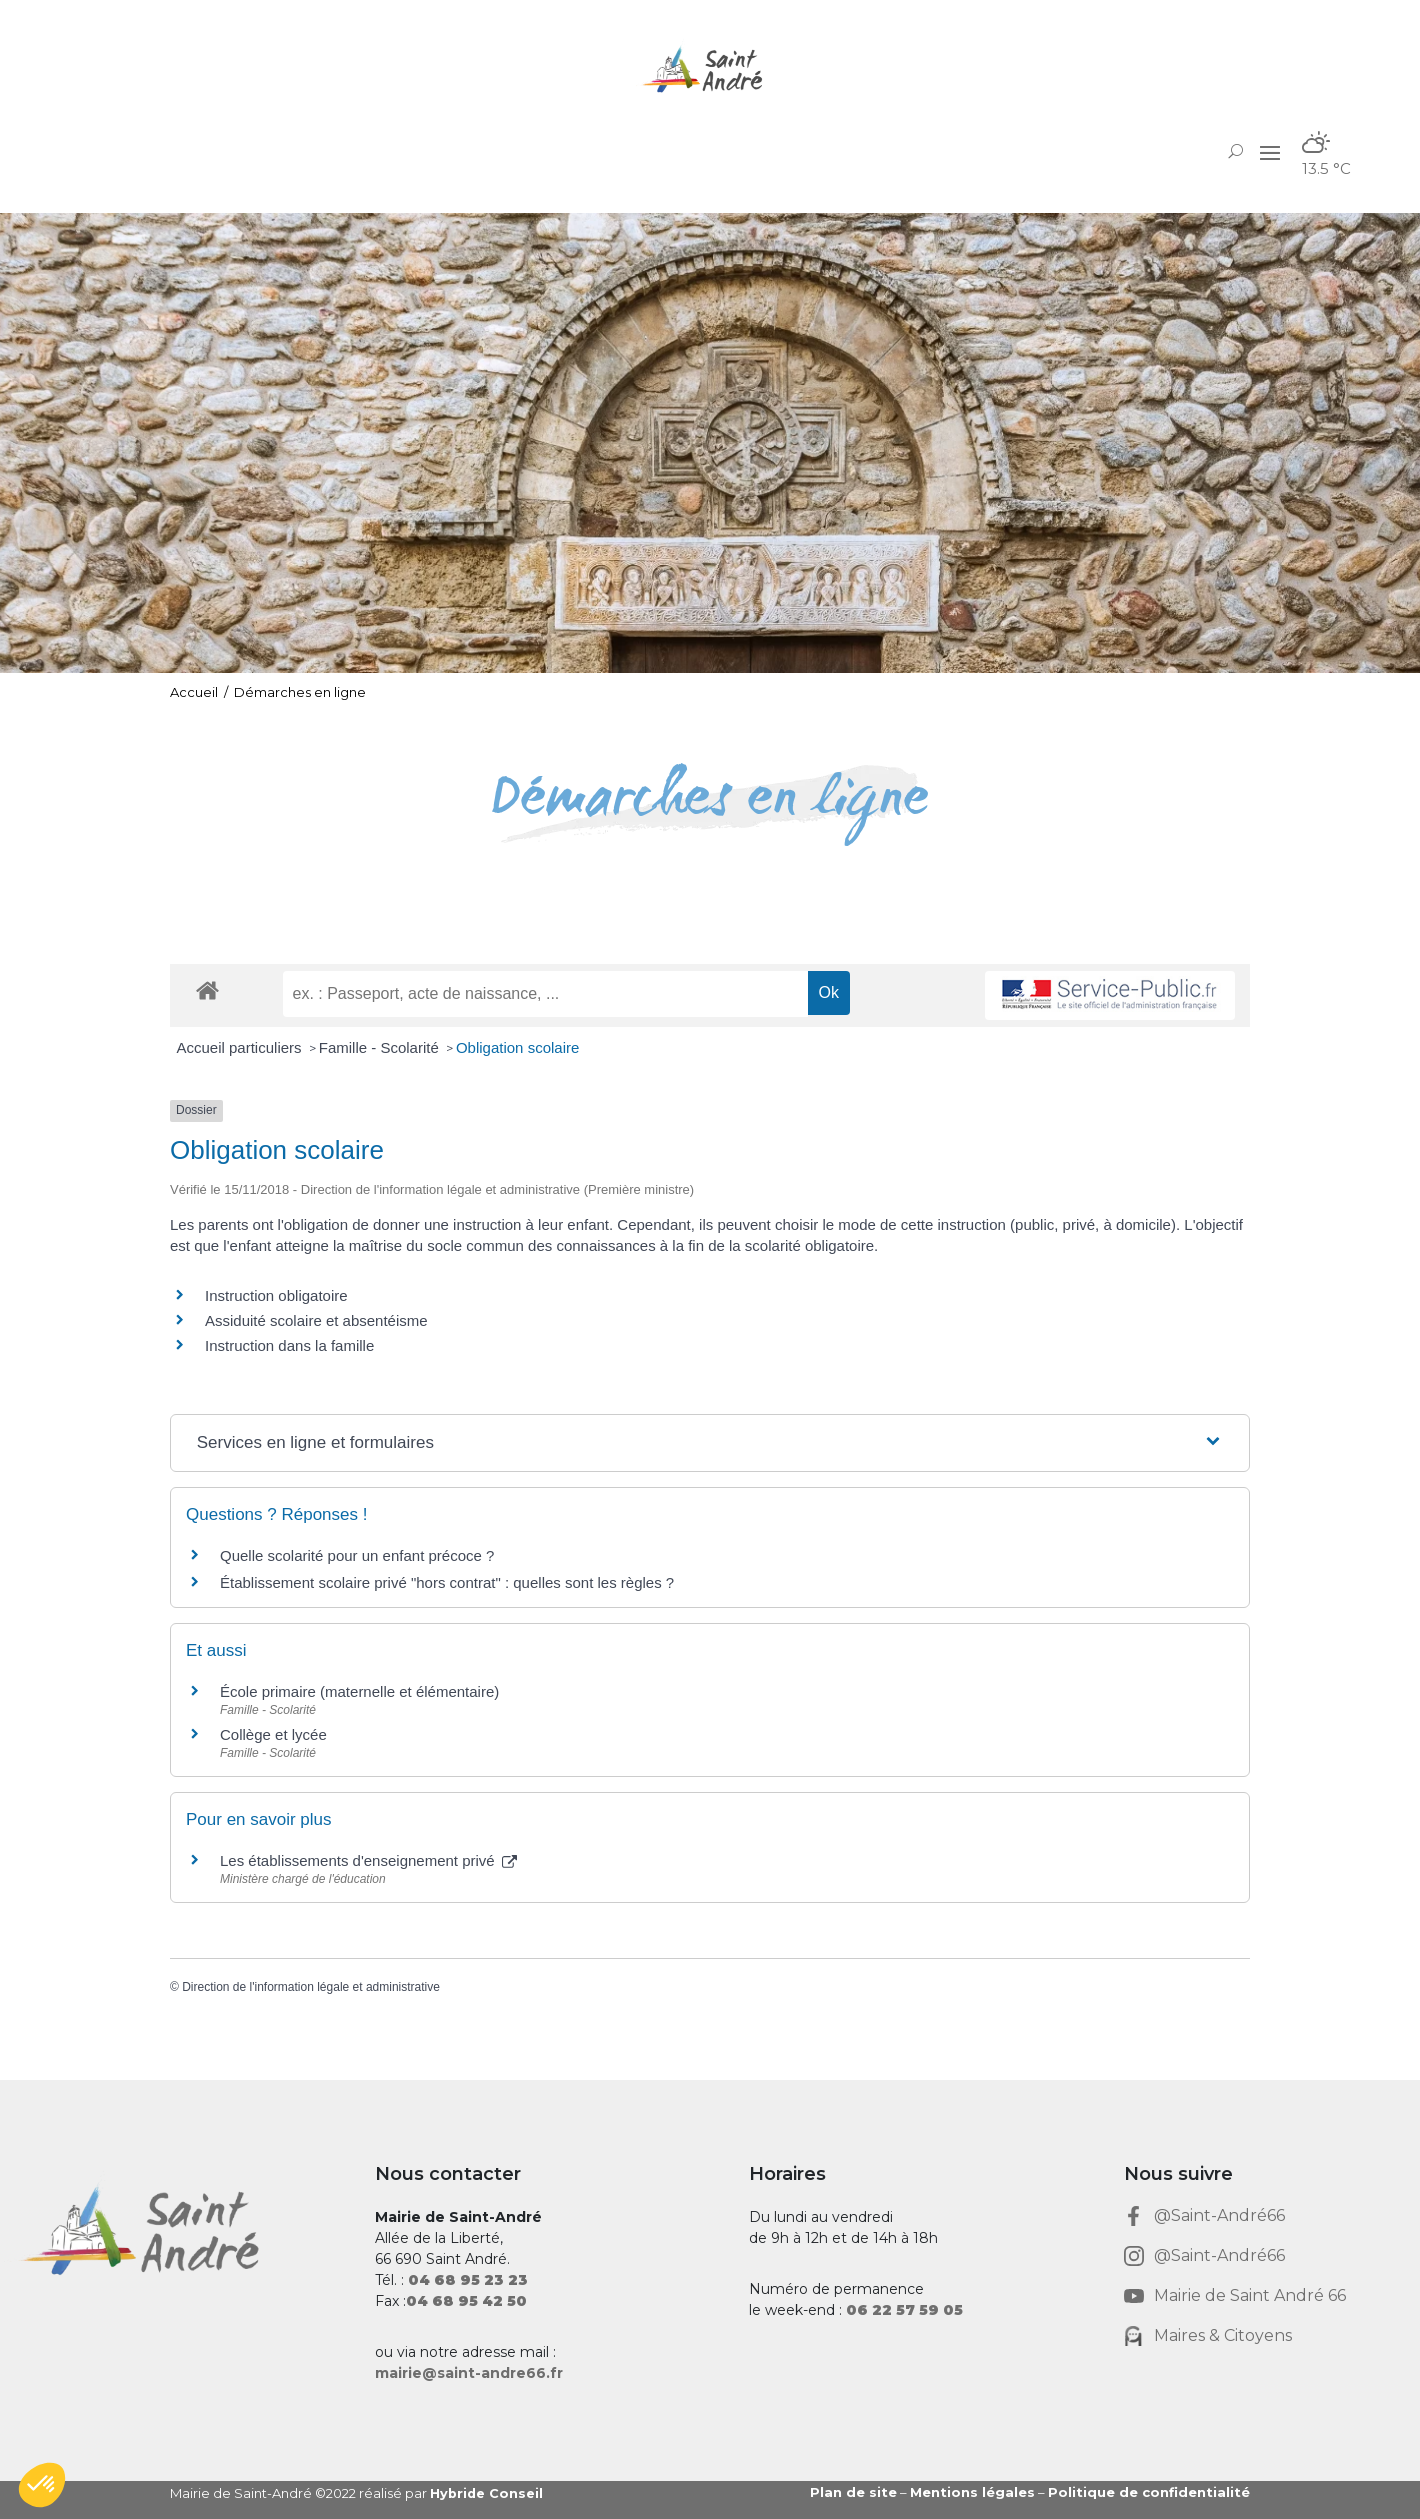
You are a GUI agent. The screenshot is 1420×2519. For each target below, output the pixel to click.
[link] (710, 69)
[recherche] (545, 994)
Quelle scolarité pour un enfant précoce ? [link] (357, 1555)
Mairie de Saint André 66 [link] (1250, 2295)
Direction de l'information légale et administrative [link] (311, 1987)
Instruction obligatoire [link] (276, 1295)
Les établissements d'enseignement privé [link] (368, 1860)
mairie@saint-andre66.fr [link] (469, 2373)
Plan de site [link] (853, 2492)
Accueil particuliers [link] (241, 1047)
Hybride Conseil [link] (487, 2493)
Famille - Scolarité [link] (381, 1047)
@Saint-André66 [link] (1219, 2215)
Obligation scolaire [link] (517, 1047)
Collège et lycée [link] (273, 1734)
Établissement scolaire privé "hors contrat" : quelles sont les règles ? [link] (447, 1582)
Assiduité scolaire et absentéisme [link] (316, 1320)
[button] (1270, 151)
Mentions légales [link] (972, 2492)
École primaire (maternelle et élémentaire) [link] (359, 1691)
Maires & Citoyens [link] (1223, 2335)
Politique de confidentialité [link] (1149, 2492)
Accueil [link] (194, 692)
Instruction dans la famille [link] (289, 1345)
